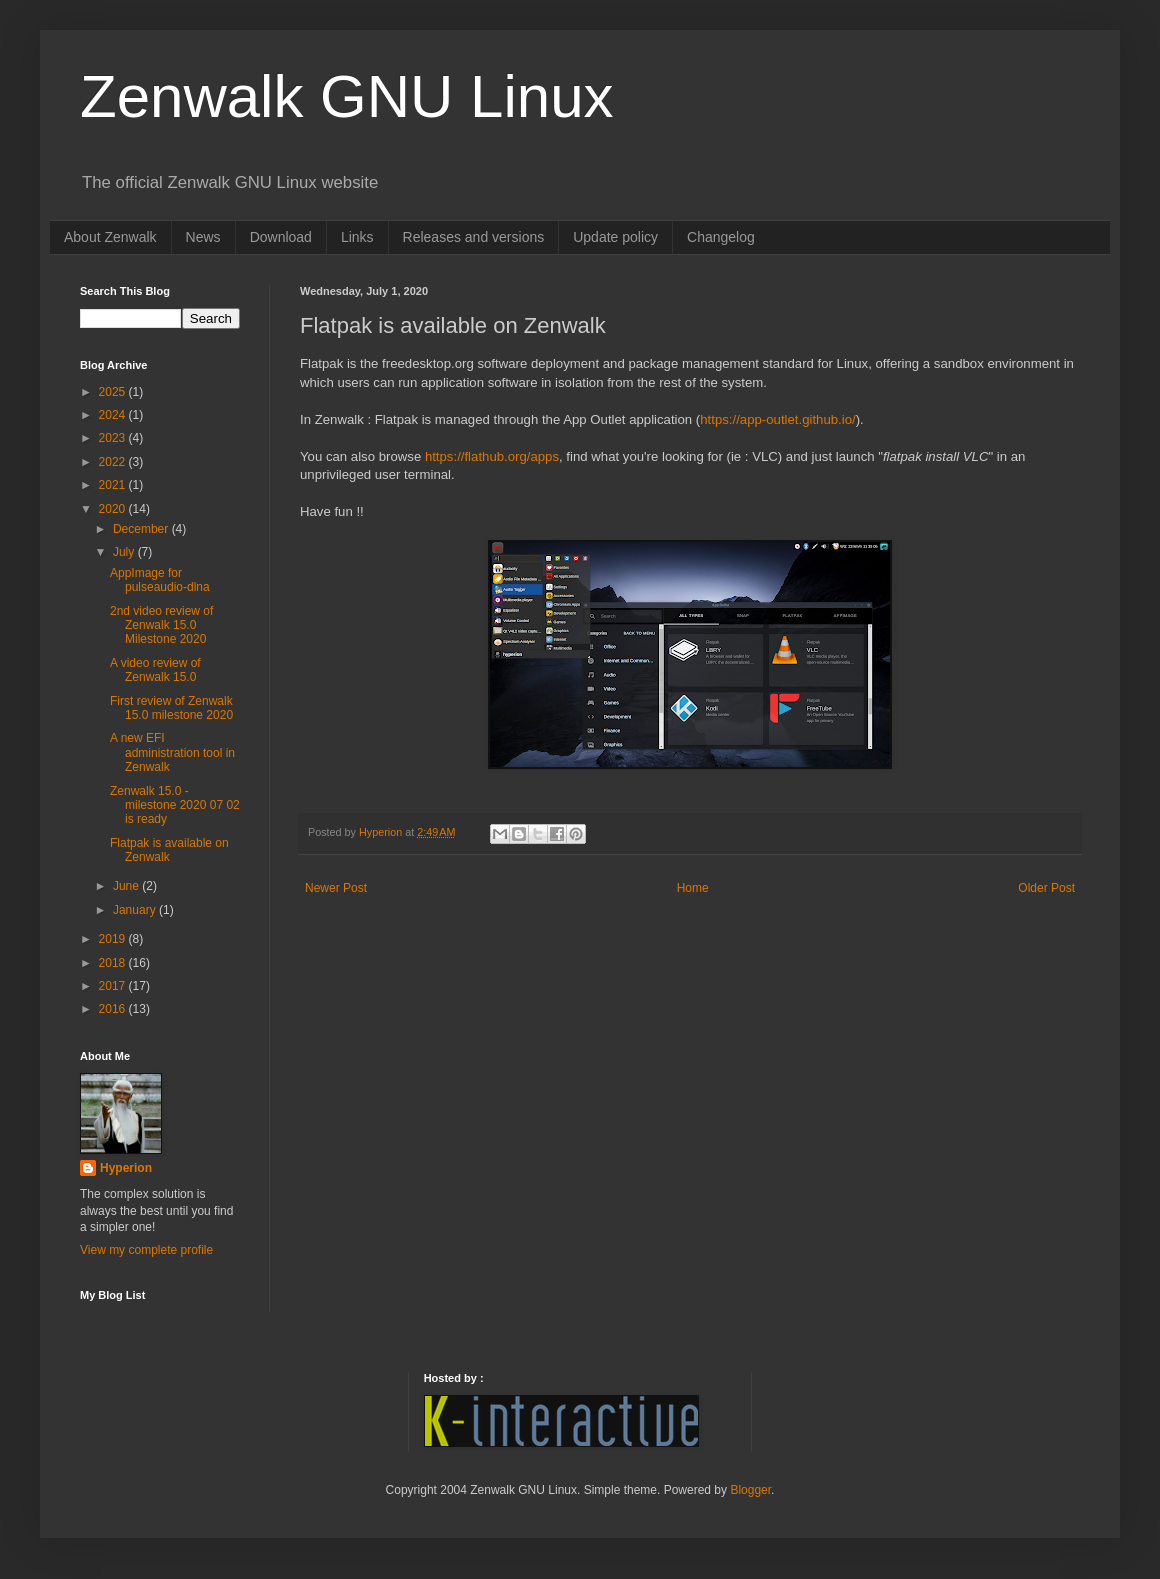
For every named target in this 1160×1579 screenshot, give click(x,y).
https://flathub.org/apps (492, 456)
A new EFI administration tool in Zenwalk (172, 752)
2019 (114, 939)
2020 (114, 509)
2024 (114, 415)
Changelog (721, 237)
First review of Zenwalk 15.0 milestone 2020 (171, 708)
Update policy (615, 237)
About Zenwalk (110, 237)
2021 (114, 485)
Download (281, 237)
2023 (114, 438)
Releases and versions (474, 237)
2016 (114, 1009)
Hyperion (126, 1168)
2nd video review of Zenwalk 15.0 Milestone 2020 (161, 625)
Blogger (750, 1490)
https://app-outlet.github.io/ (777, 419)
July (125, 552)
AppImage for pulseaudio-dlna (160, 580)
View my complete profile (146, 1250)
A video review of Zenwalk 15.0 (155, 670)
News (203, 237)
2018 (114, 963)
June (127, 886)
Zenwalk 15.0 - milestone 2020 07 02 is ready (175, 805)
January (136, 910)
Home (693, 888)
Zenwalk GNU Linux (347, 96)
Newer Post (336, 888)
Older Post (1046, 888)
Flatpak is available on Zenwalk (169, 850)
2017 (114, 986)
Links (357, 237)
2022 (114, 462)
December (142, 529)
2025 (114, 392)
